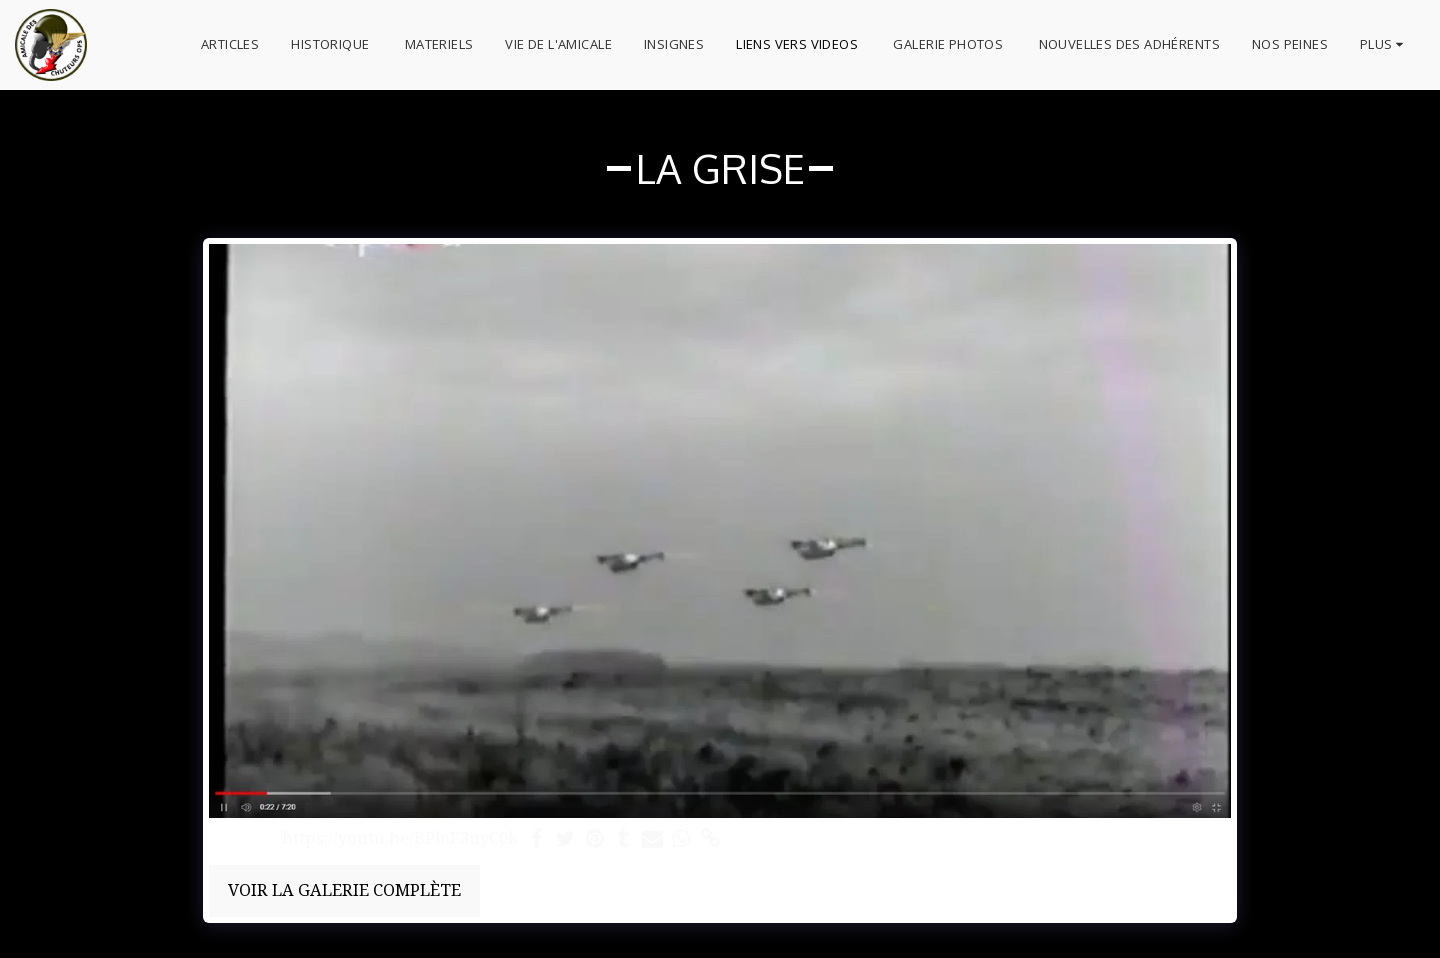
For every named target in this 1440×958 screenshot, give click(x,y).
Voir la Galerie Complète (344, 889)
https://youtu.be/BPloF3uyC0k (400, 838)
